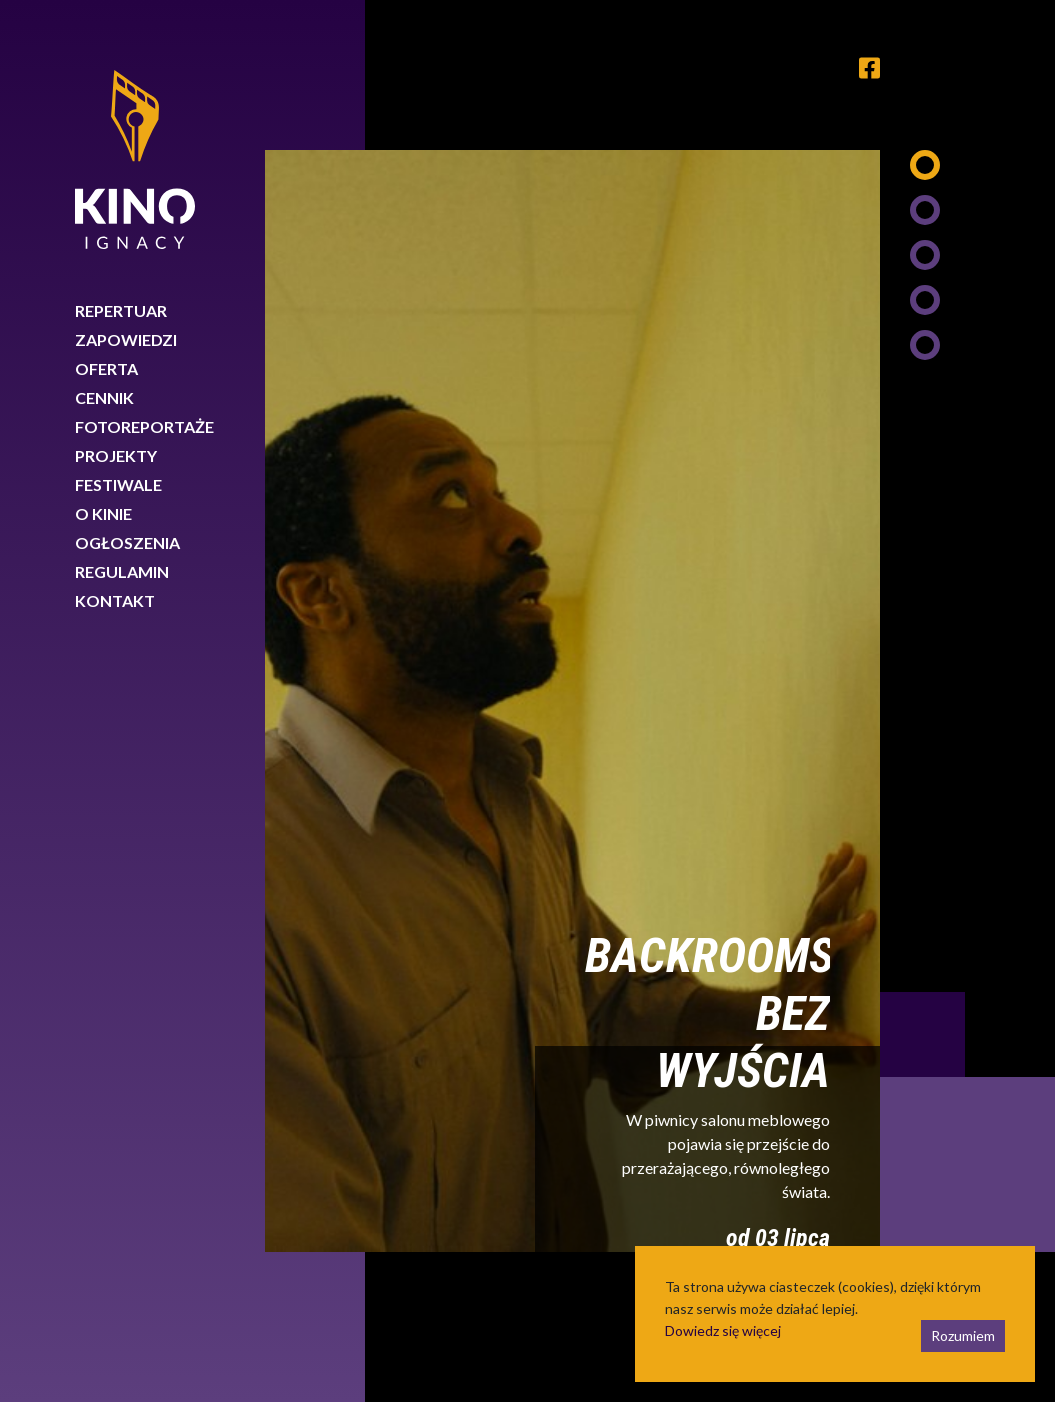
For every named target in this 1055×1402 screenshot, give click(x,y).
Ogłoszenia (127, 542)
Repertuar (121, 310)
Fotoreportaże (144, 426)
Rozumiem (963, 1335)
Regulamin (122, 571)
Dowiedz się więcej (723, 1330)
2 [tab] (925, 210)
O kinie (103, 513)
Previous (922, 1034)
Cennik (104, 397)
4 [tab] (925, 300)
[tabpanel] (572, 701)
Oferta (106, 368)
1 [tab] (925, 165)
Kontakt (115, 600)
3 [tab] (925, 255)
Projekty (116, 455)
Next (967, 1164)
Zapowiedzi (126, 339)
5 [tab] (925, 345)
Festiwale (118, 484)
